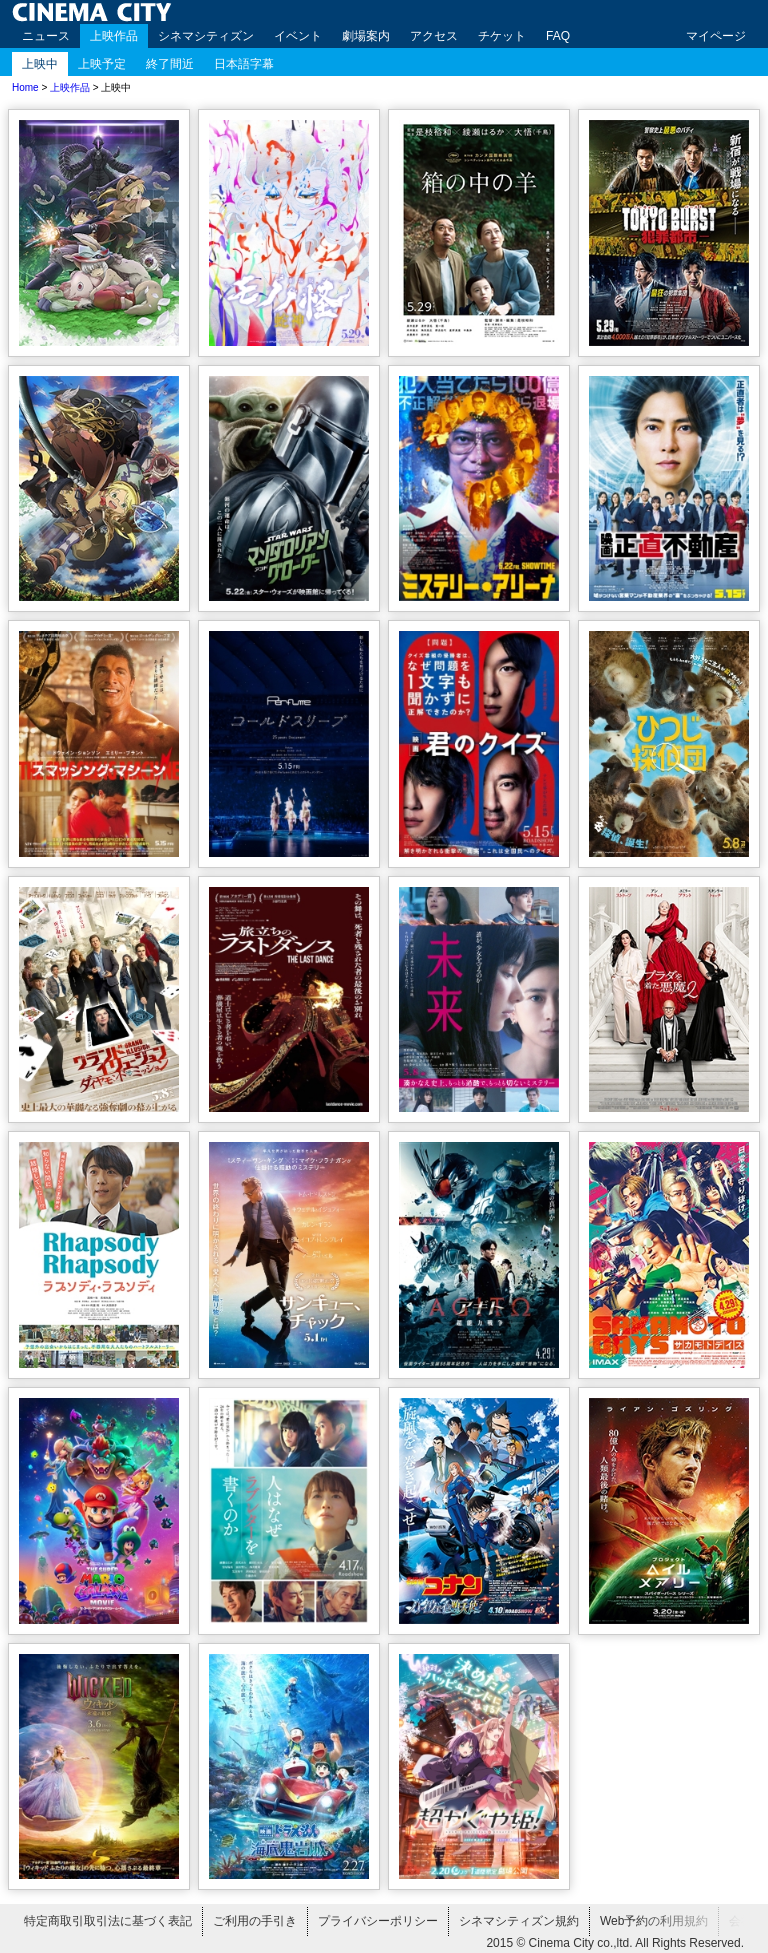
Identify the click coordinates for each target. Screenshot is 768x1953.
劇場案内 (366, 36)
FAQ (558, 36)
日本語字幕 (244, 64)
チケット (502, 36)
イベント (298, 36)
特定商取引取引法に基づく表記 (108, 1921)
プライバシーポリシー (378, 1921)
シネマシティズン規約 (519, 1921)
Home (25, 87)
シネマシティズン (206, 36)
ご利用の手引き (255, 1921)
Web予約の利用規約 (654, 1921)
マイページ (716, 36)
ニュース (46, 36)
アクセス (434, 36)
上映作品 (114, 36)
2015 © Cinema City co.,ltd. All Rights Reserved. (615, 1943)
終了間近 (170, 64)
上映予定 (102, 64)
